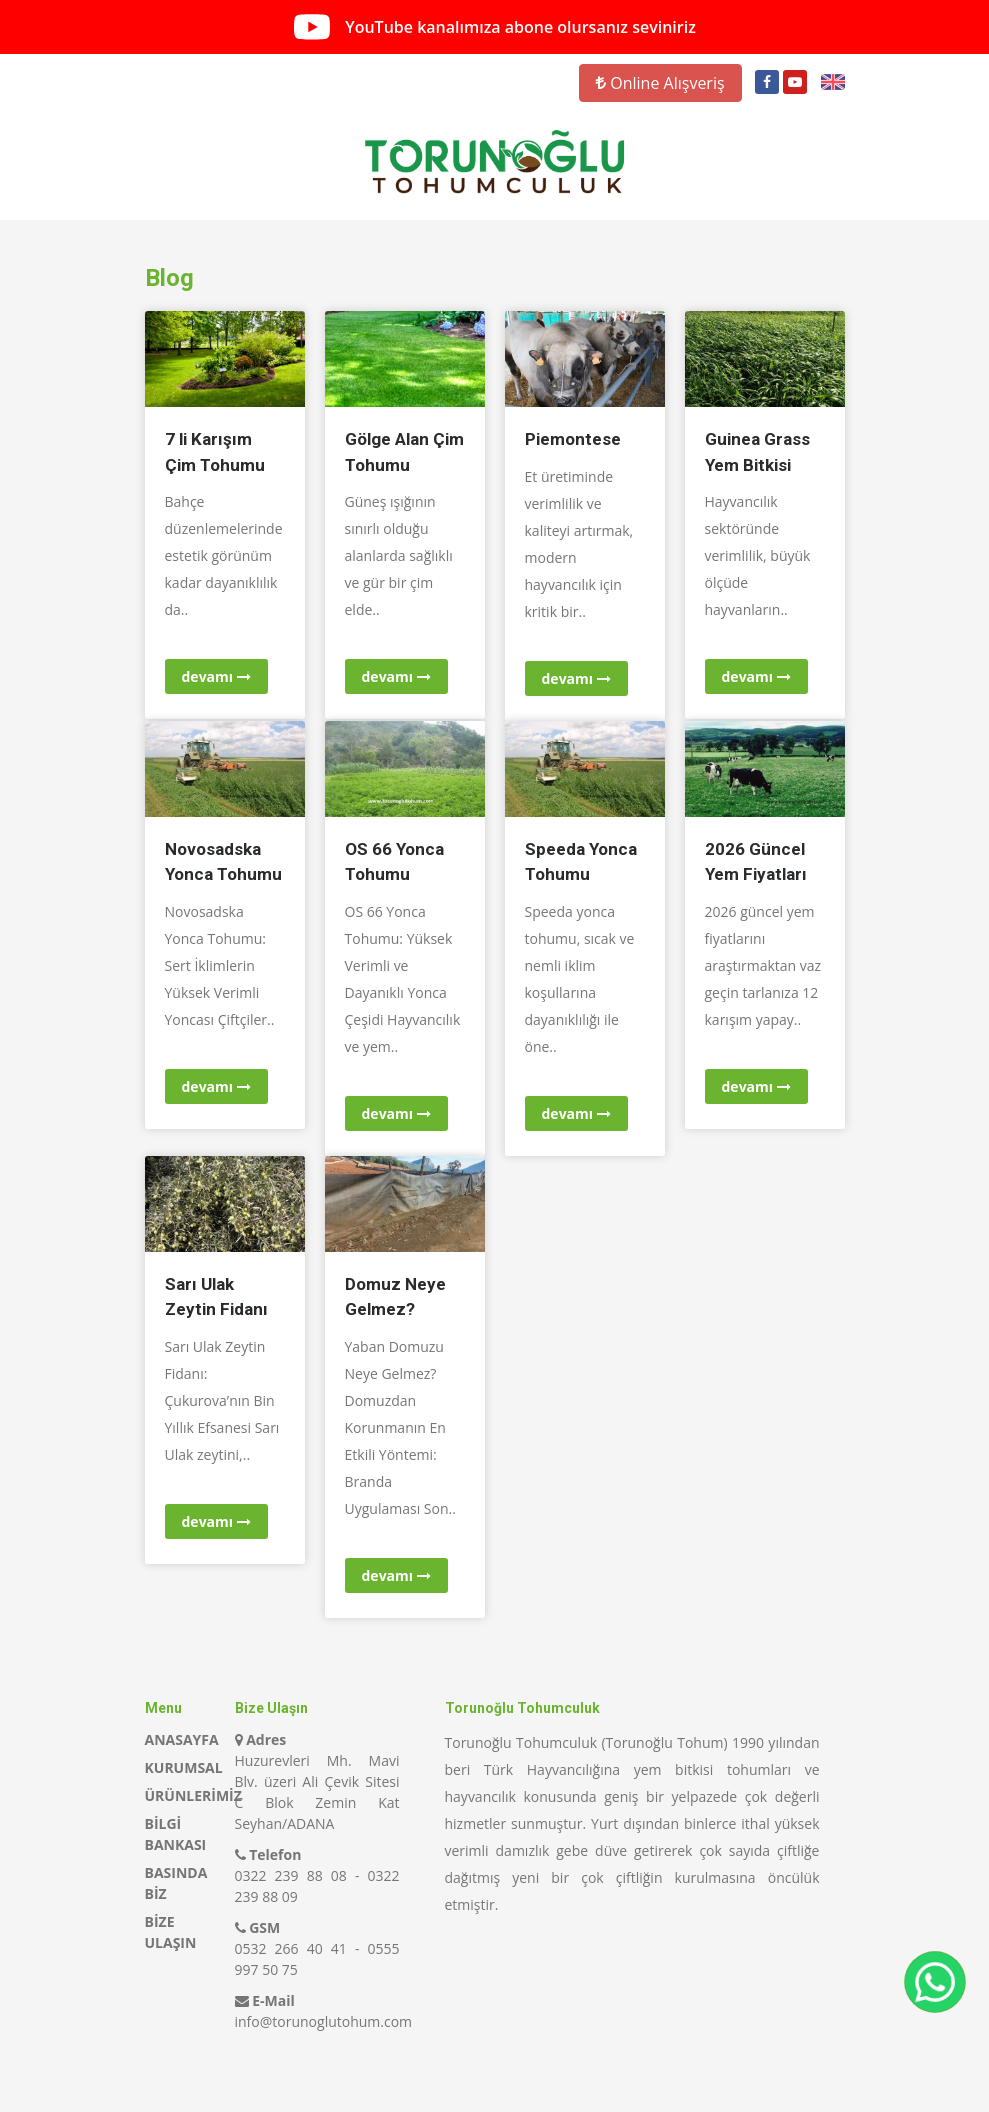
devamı (216, 676)
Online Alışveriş (660, 83)
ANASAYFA (182, 1739)
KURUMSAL (184, 1767)
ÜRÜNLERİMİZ (193, 1795)
